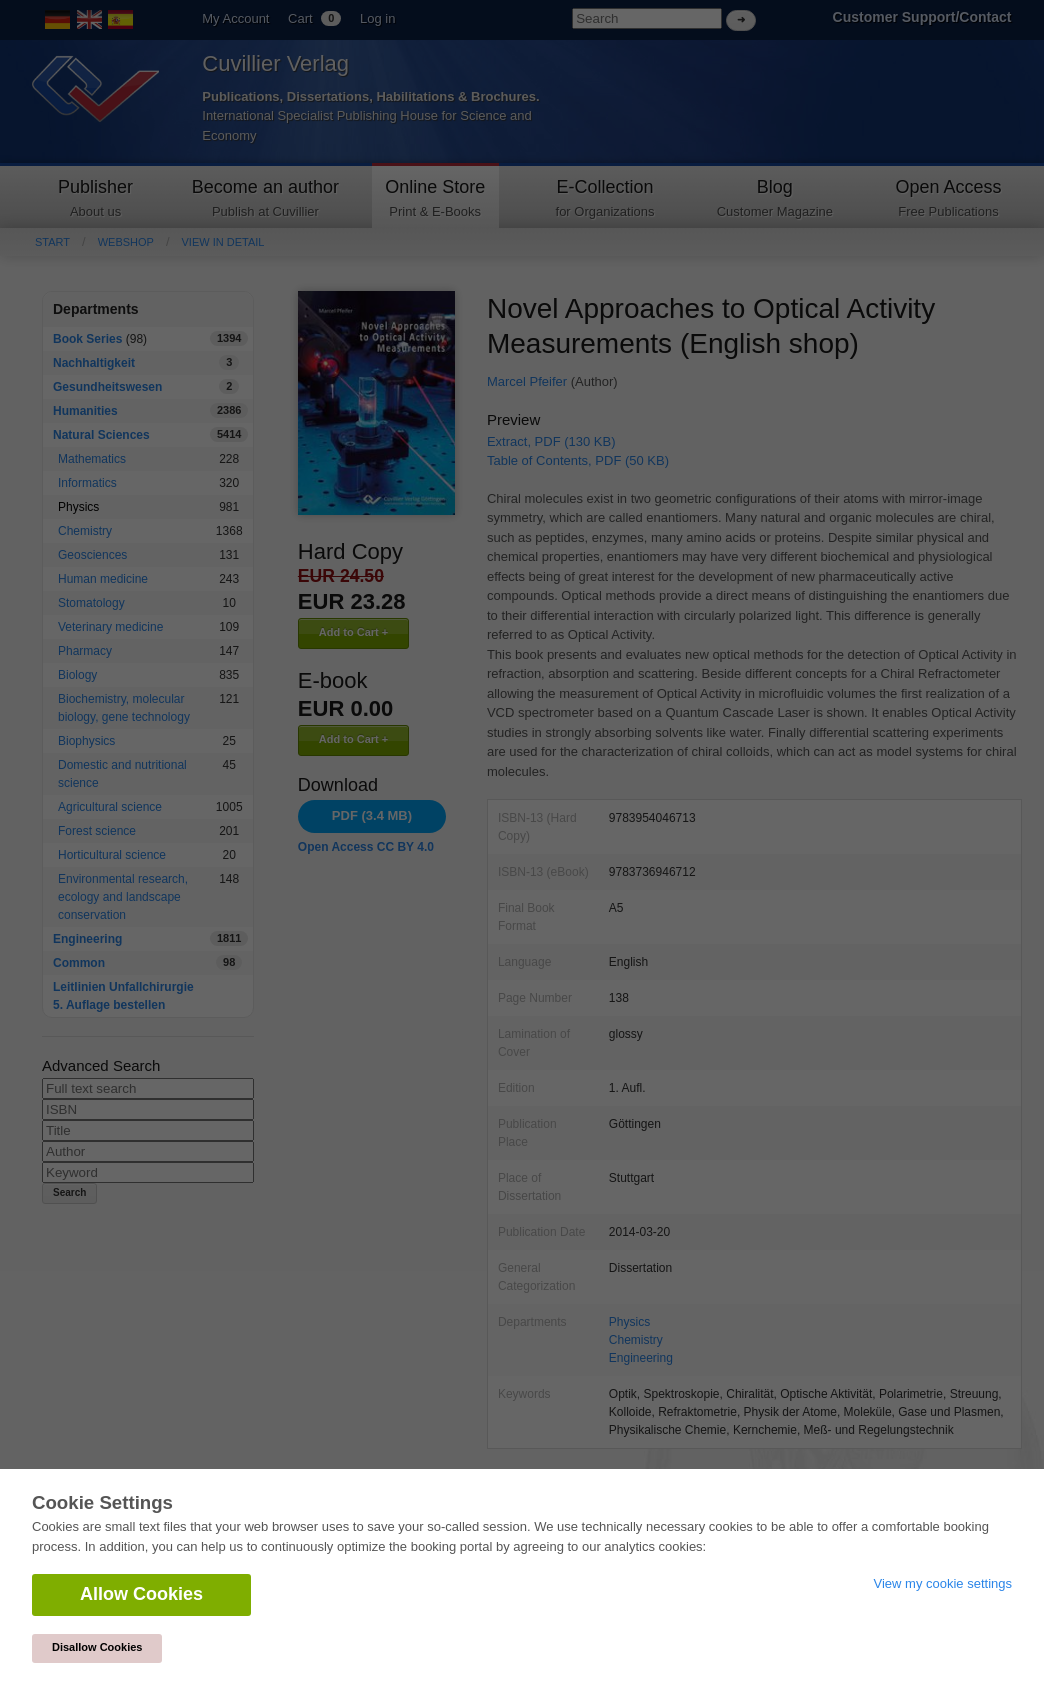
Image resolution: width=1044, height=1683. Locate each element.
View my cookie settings (943, 1583)
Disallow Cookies (97, 1647)
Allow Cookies (141, 1594)
